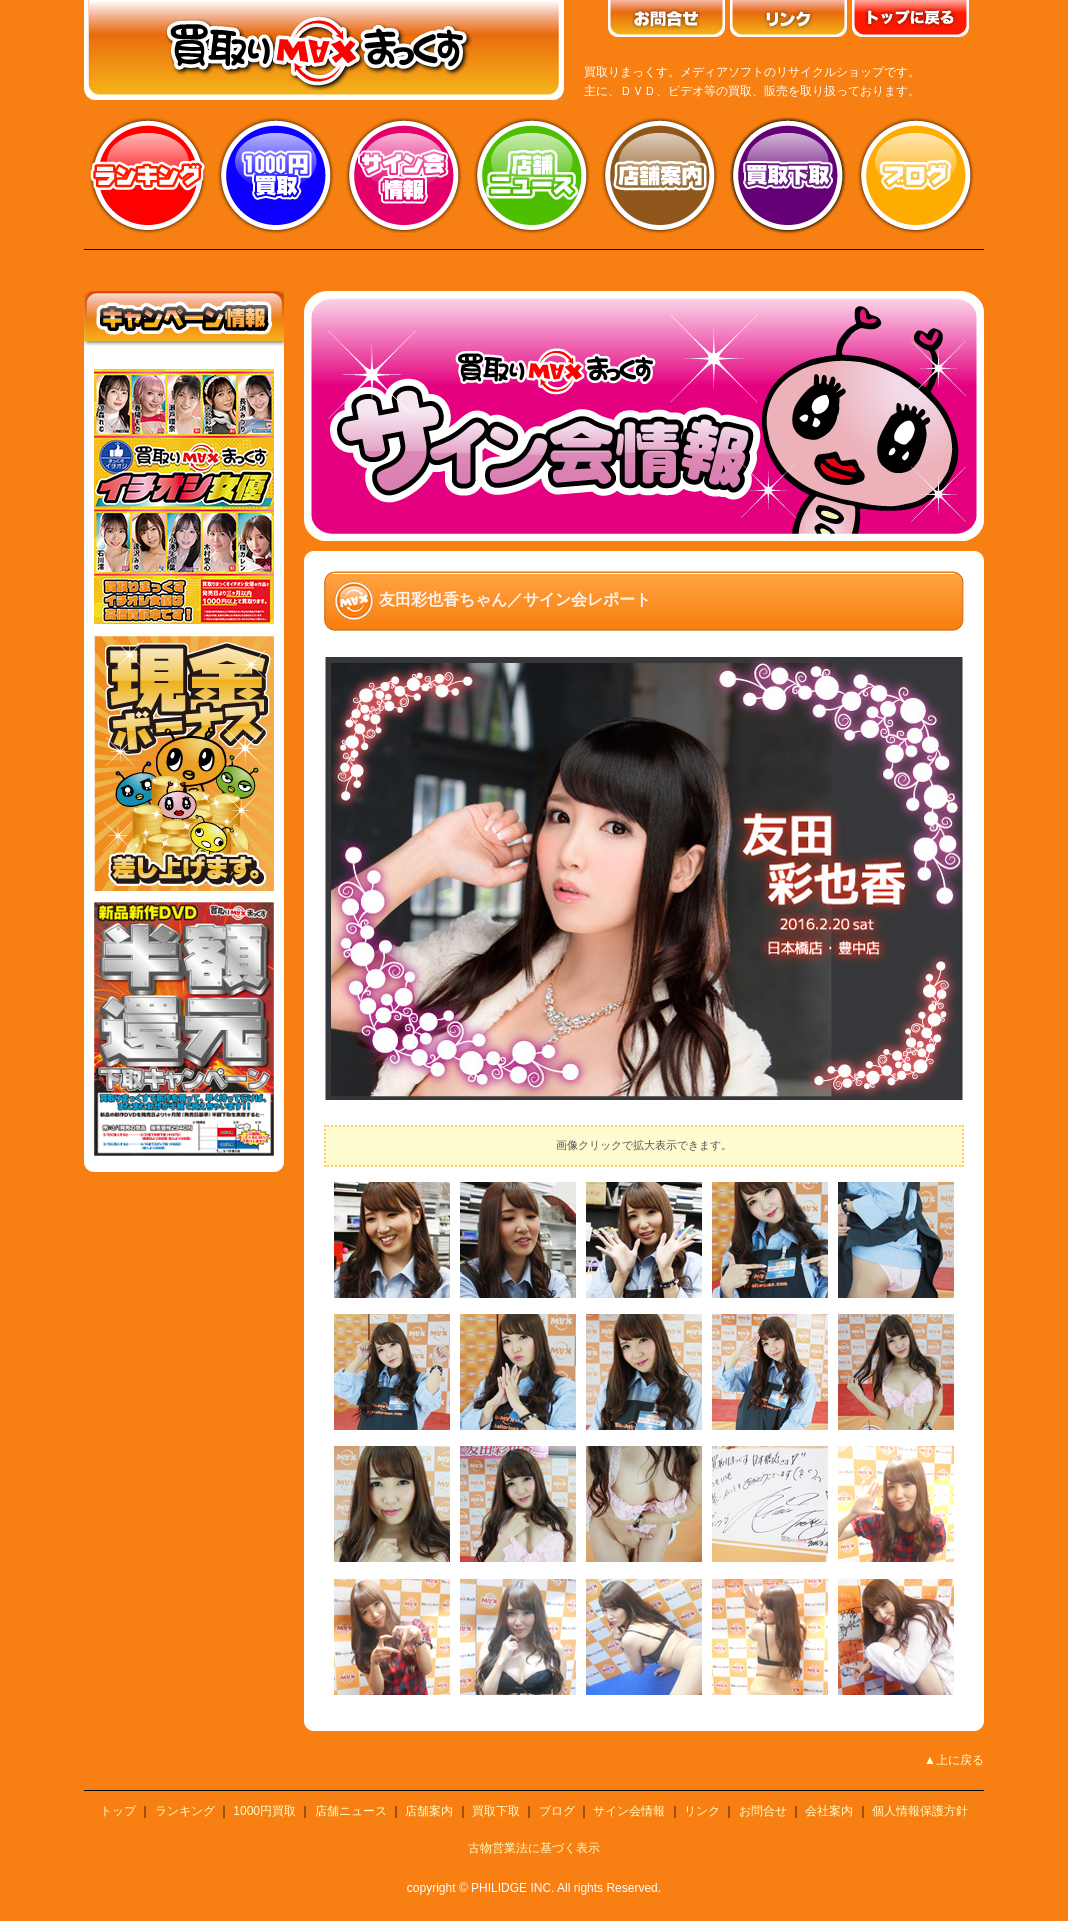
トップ (118, 1811)
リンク (702, 1811)
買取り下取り (788, 175)
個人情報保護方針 (920, 1811)
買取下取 (496, 1811)
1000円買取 (264, 1811)
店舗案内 (660, 175)
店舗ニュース (532, 175)
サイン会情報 (404, 175)
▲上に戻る (954, 1760)
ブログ (916, 175)
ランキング (148, 175)
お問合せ (763, 1811)
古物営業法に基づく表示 (534, 1848)
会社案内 (829, 1811)
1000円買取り (276, 175)
